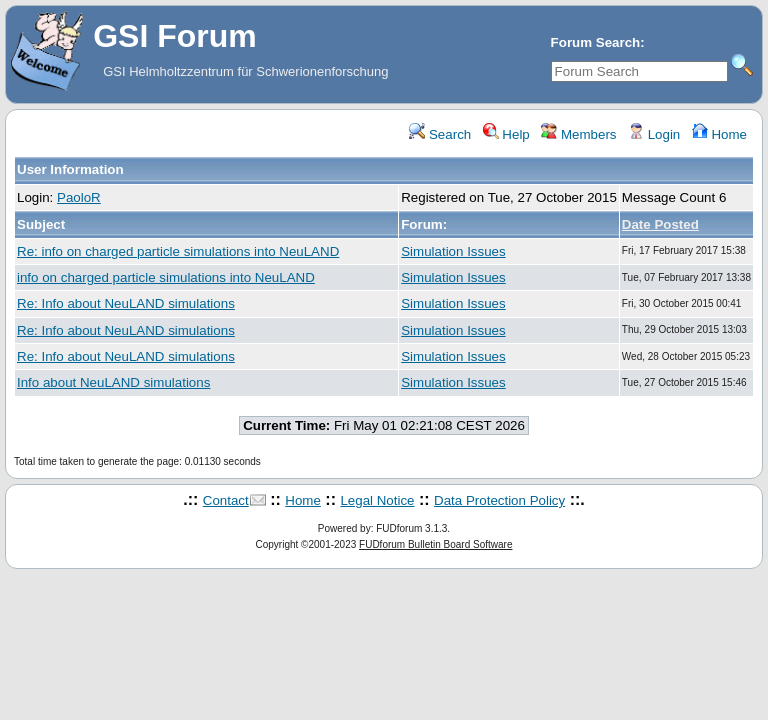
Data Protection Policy (499, 500)
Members (578, 134)
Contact (226, 500)
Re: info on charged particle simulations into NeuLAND (178, 251)
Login (654, 134)
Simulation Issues (453, 251)
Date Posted (660, 224)
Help (506, 134)
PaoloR (79, 197)
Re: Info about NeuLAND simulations (126, 303)
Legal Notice (377, 500)
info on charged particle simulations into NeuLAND (166, 277)
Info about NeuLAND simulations (113, 382)
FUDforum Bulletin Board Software (435, 544)
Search (440, 134)
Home (719, 134)
